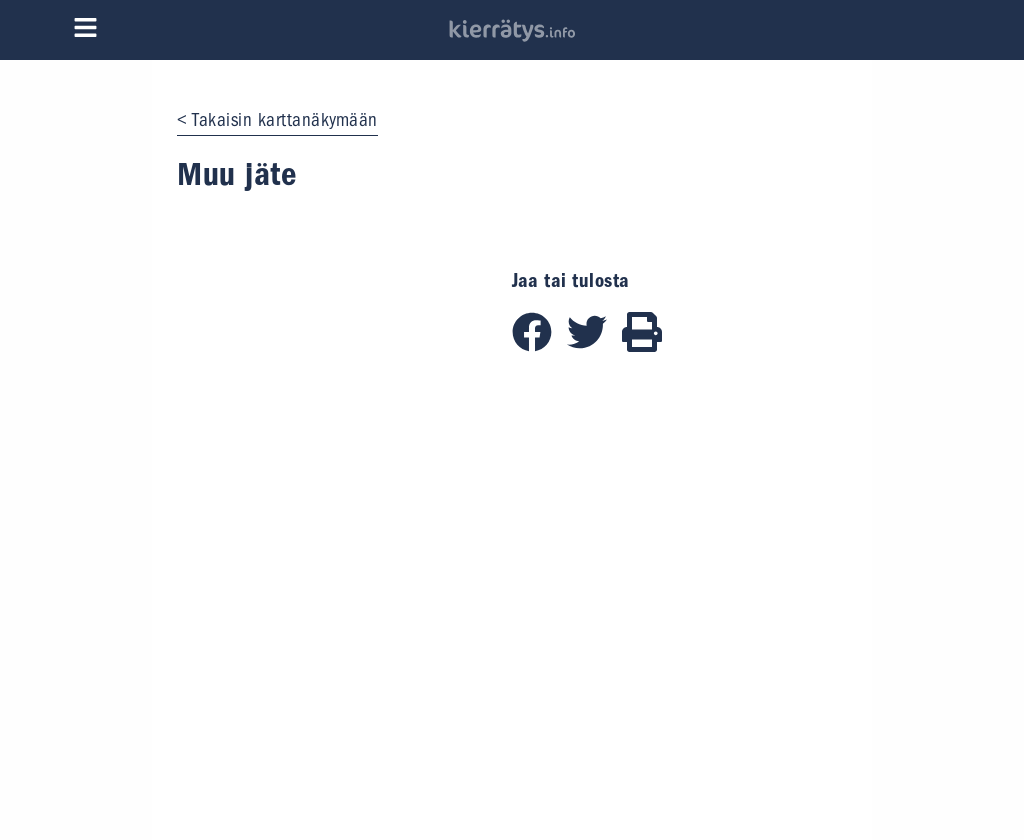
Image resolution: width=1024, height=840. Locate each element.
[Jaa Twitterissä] (594, 345)
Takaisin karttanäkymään (285, 120)
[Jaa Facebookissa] (539, 345)
